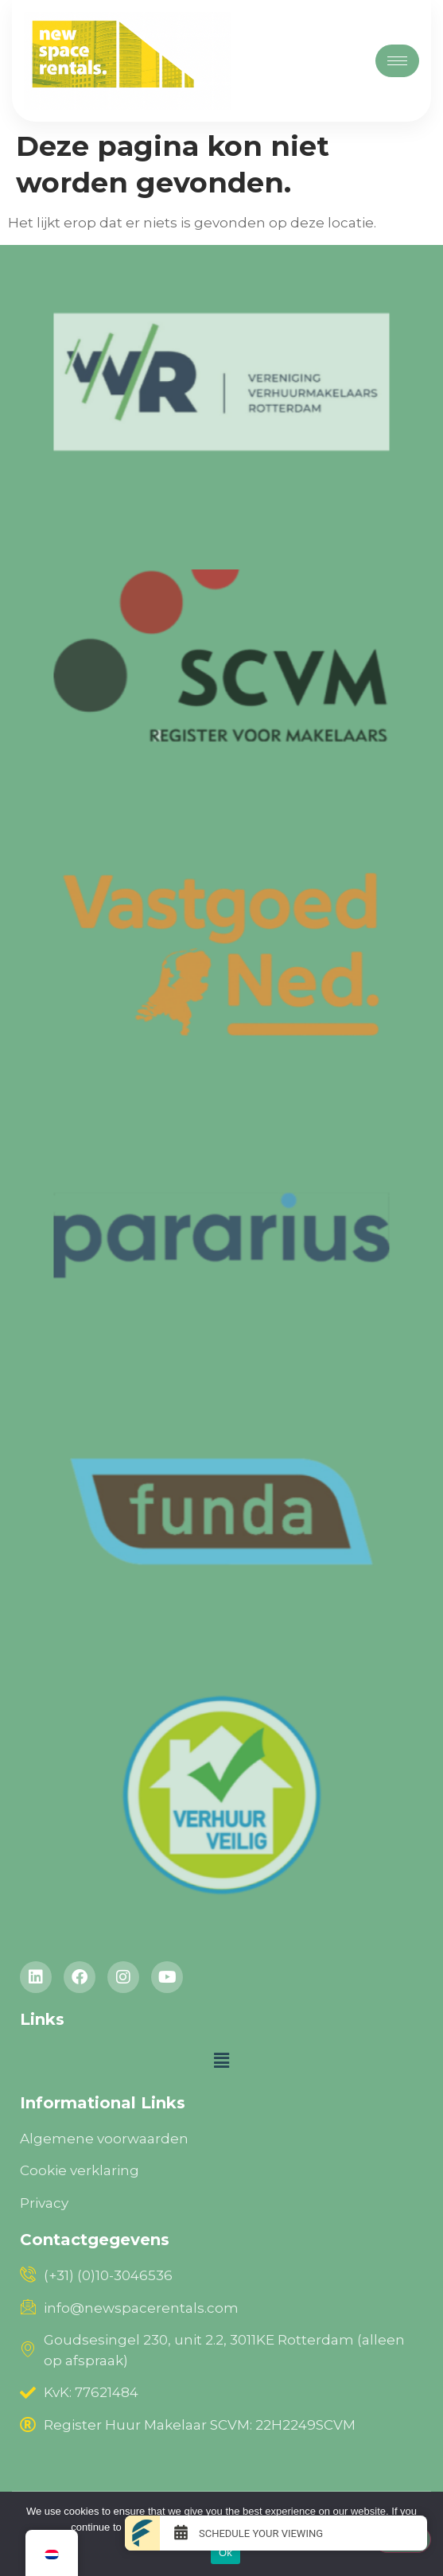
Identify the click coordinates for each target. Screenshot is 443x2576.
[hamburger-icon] (397, 61)
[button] (221, 2061)
